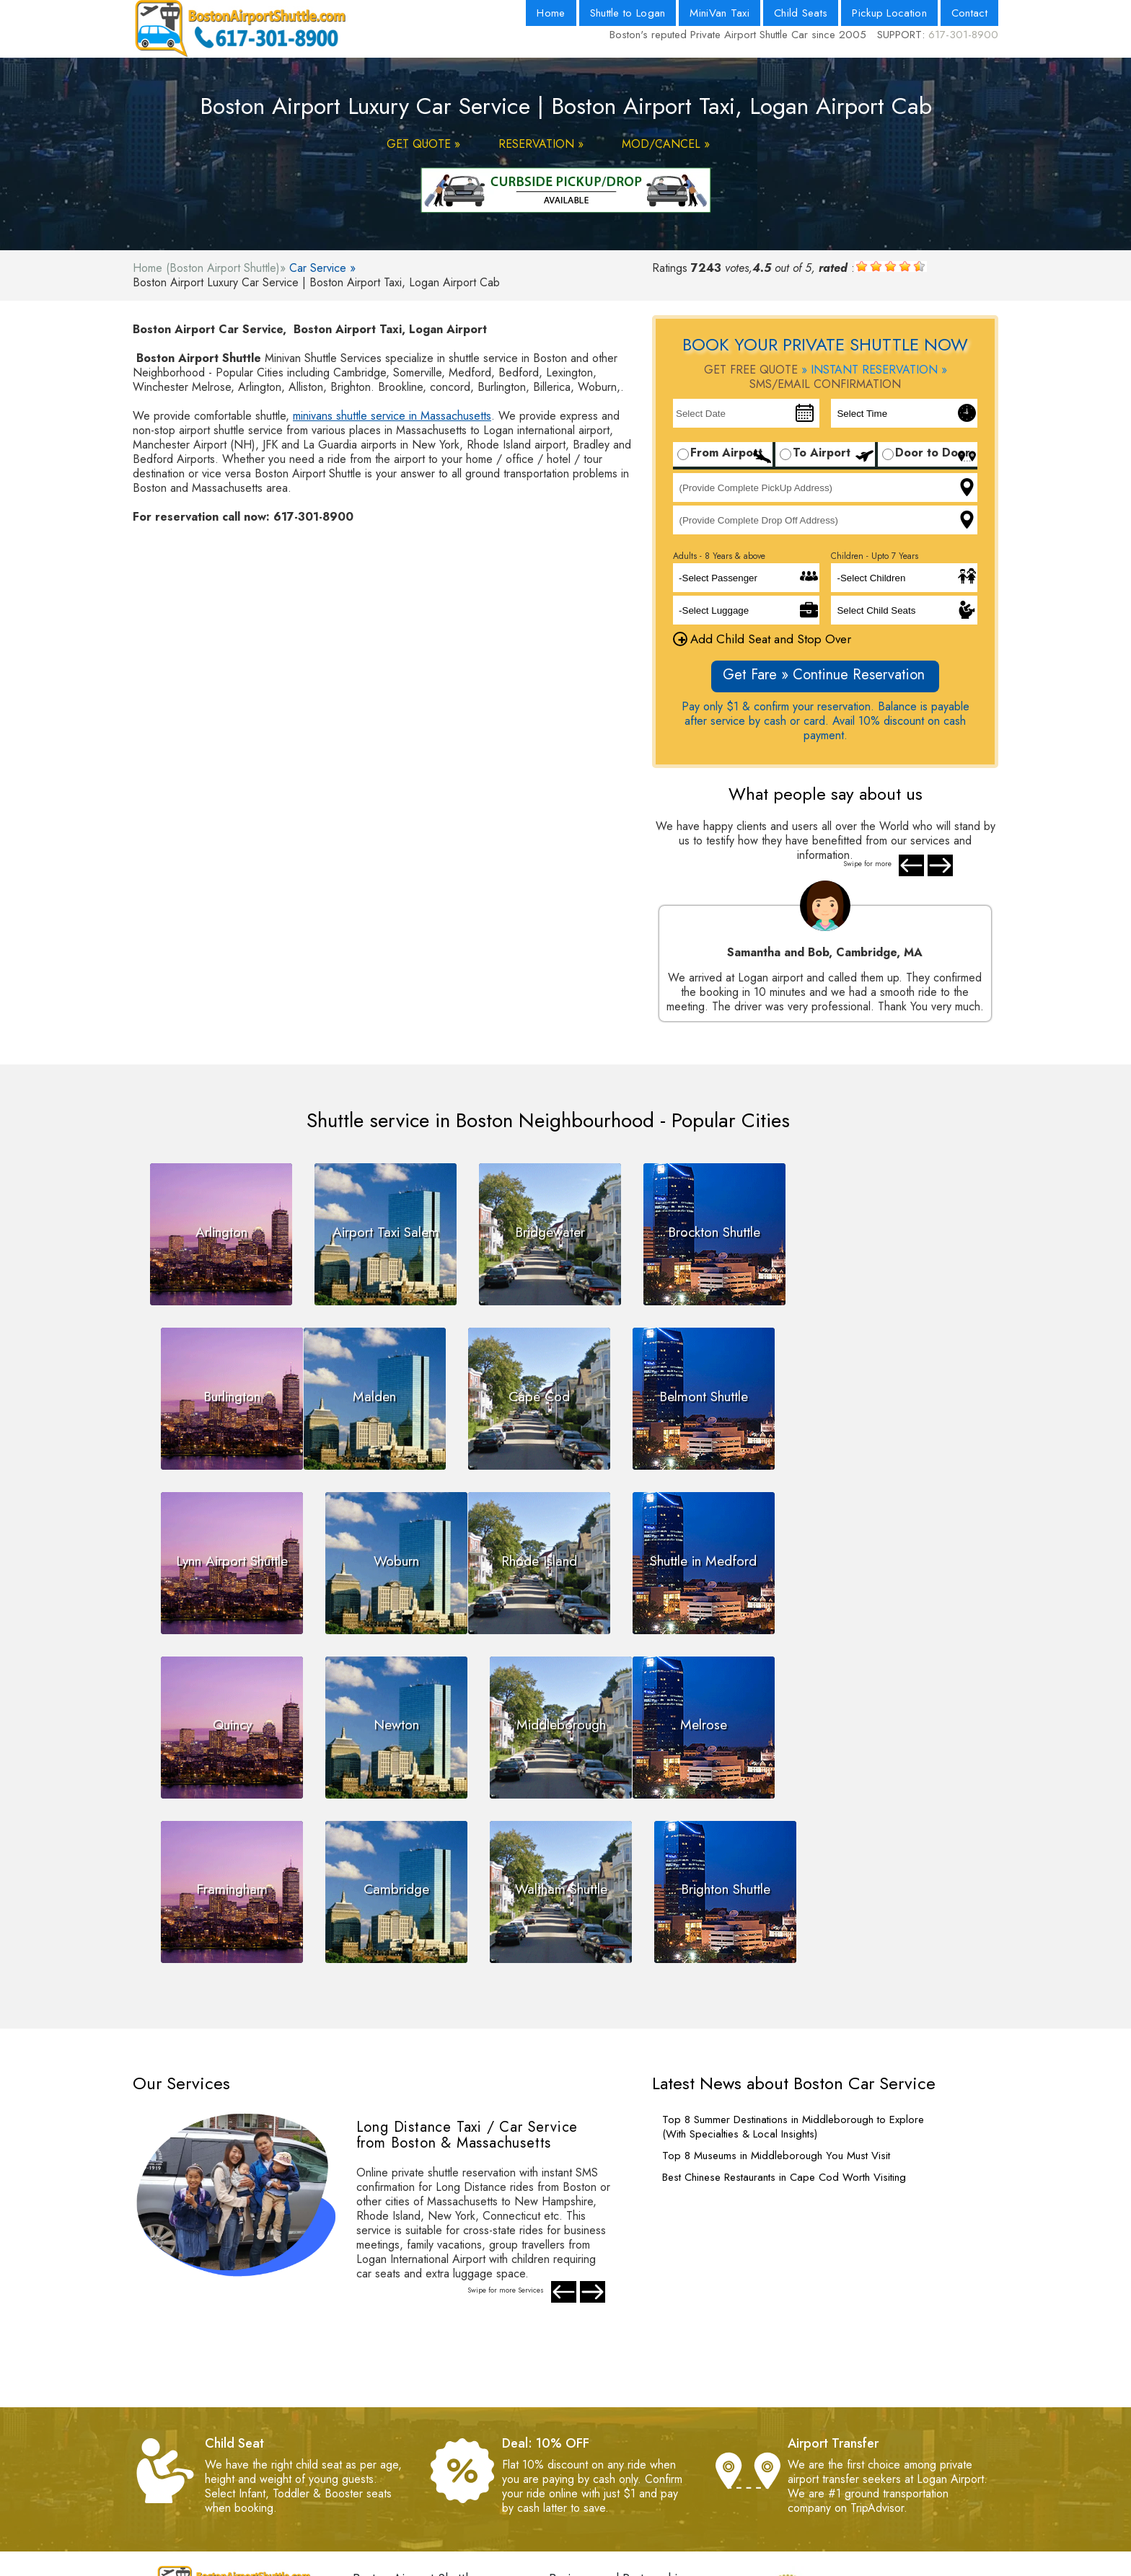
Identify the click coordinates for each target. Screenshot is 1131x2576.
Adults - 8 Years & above (719, 556)
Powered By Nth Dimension (670, 2565)
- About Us (575, 2430)
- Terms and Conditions (409, 2445)
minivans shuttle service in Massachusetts (392, 415)
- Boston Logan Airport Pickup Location (645, 2474)
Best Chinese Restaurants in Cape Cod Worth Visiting (784, 2009)
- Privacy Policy (390, 2459)
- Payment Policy (393, 2430)
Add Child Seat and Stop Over (762, 639)
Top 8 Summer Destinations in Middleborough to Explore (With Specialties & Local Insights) (793, 1958)
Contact (969, 13)
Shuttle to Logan (628, 13)
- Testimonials (385, 2503)
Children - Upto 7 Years (874, 556)
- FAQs (370, 2474)
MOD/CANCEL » (666, 144)
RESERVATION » (541, 144)
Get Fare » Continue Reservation (824, 674)
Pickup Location (889, 13)
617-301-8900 (963, 35)
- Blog (563, 2459)
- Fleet (564, 2488)
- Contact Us (579, 2445)
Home (551, 13)
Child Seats (800, 13)
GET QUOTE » (423, 144)
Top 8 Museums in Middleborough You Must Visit (776, 1987)
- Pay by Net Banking (405, 2517)
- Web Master (387, 2488)
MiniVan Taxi (719, 13)
